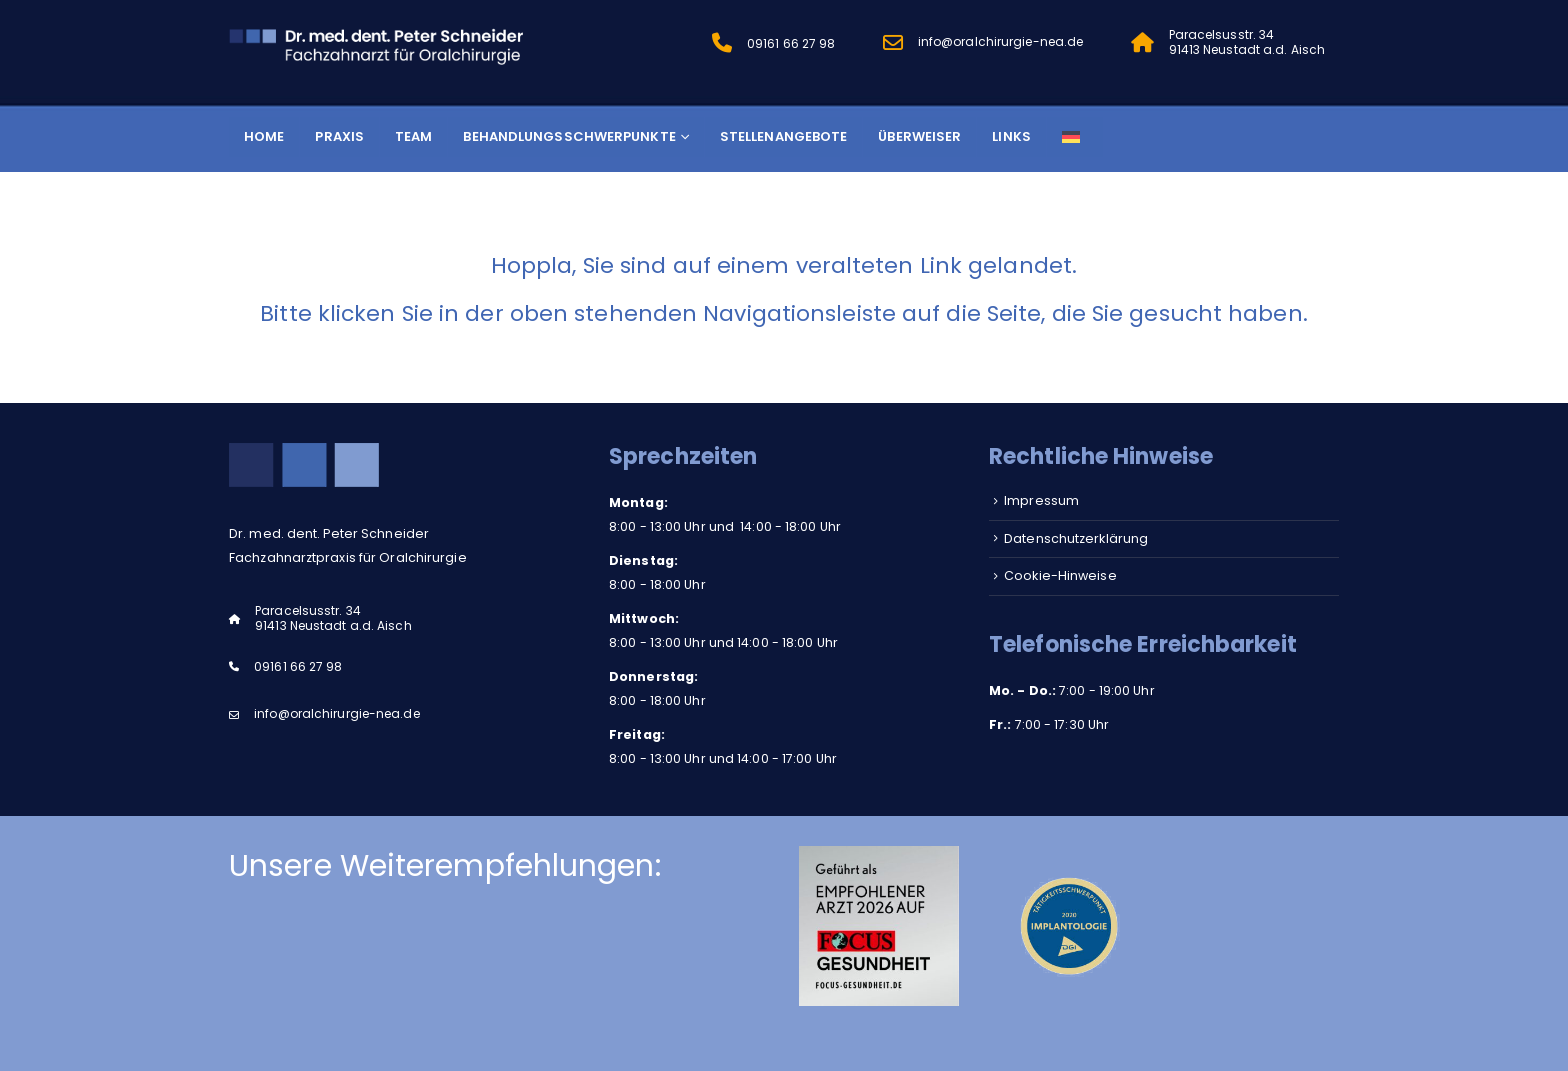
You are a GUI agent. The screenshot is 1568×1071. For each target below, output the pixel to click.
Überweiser (919, 136)
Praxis (339, 136)
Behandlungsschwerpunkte (569, 136)
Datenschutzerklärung (1076, 538)
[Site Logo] (379, 44)
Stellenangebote (784, 136)
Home (264, 136)
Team (413, 136)
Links (1011, 136)
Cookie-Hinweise (1060, 575)
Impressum (1041, 500)
